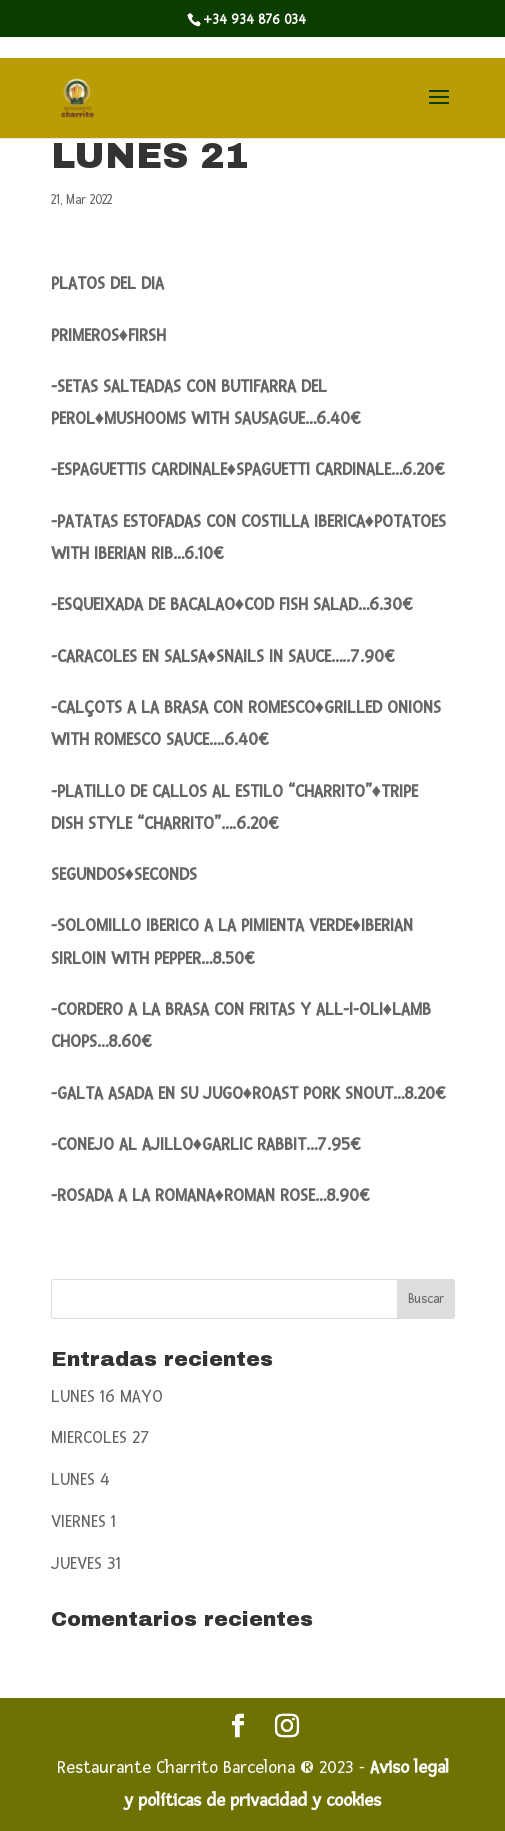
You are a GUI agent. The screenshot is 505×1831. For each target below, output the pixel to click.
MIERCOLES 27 (100, 1437)
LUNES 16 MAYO (107, 1396)
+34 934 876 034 (254, 20)
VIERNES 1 (83, 1521)
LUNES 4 (80, 1479)
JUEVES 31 (86, 1563)
